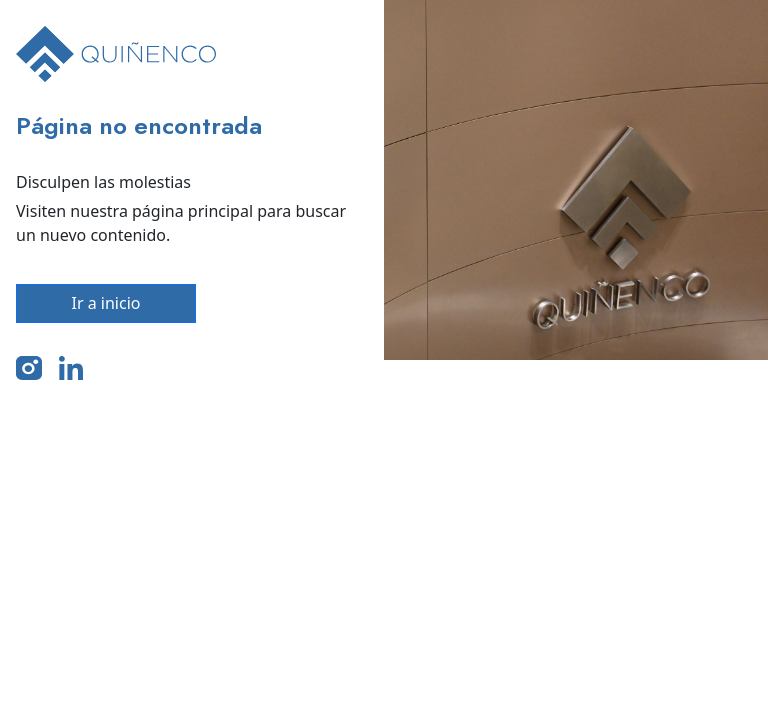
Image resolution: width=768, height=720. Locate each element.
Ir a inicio (106, 303)
